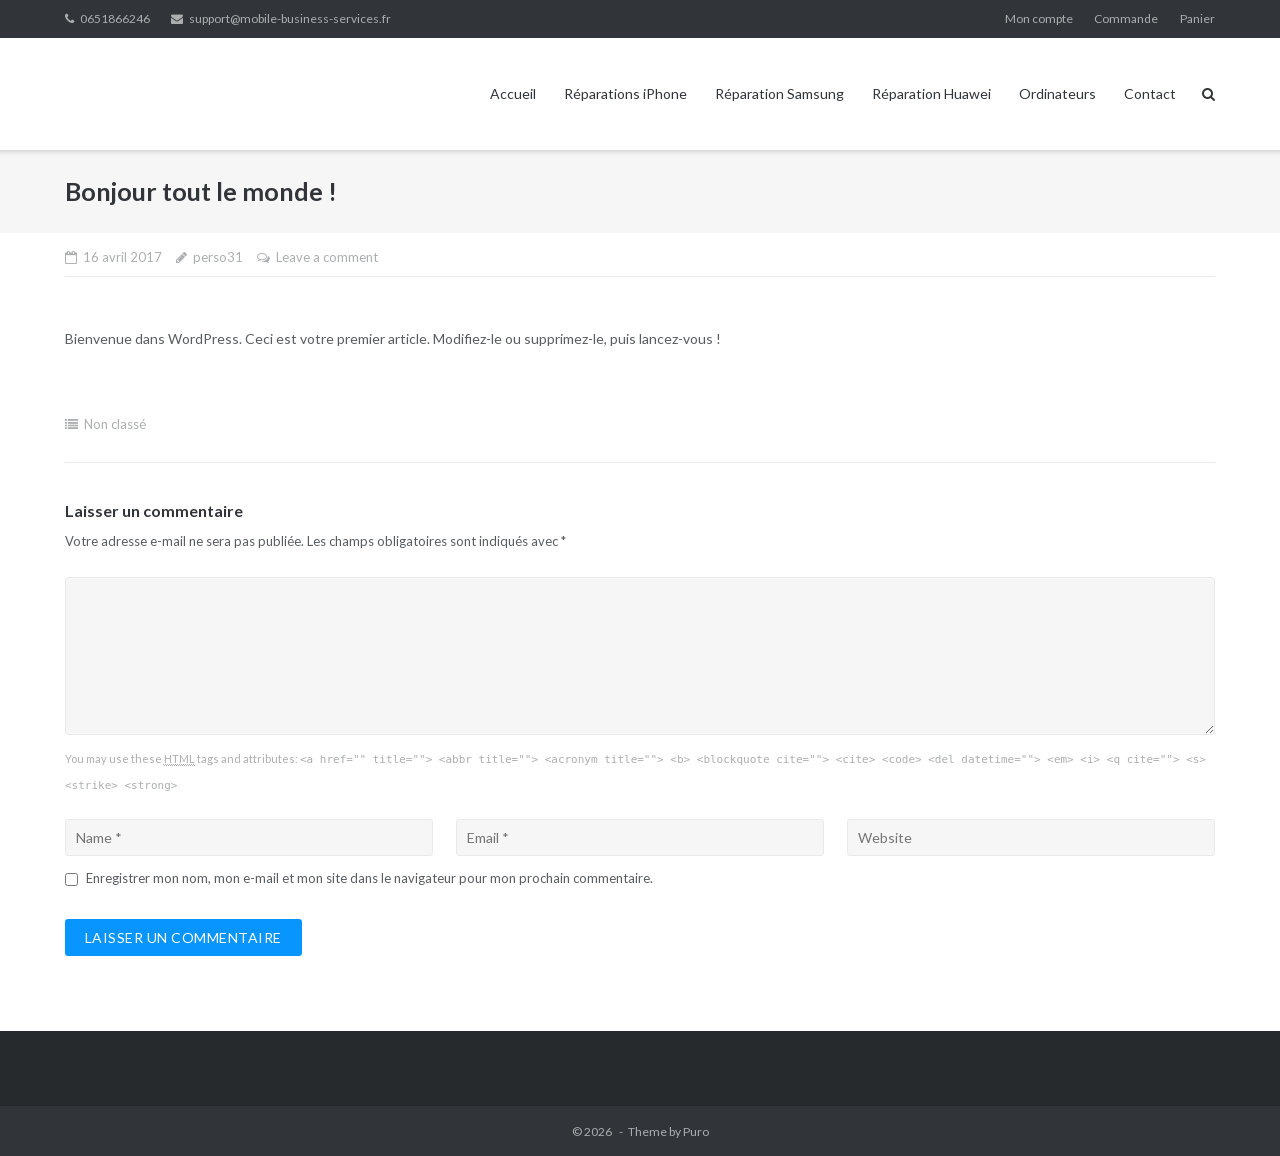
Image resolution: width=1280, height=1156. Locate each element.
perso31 (218, 257)
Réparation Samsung (779, 93)
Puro (696, 1131)
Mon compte (1039, 18)
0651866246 (115, 18)
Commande (1126, 18)
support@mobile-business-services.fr (290, 18)
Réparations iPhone (625, 93)
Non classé (115, 424)
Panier (1197, 18)
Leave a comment (327, 257)
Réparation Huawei (931, 93)
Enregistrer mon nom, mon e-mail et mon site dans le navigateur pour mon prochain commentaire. (369, 878)
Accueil (513, 93)
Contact (1150, 93)
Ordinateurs (1057, 93)
